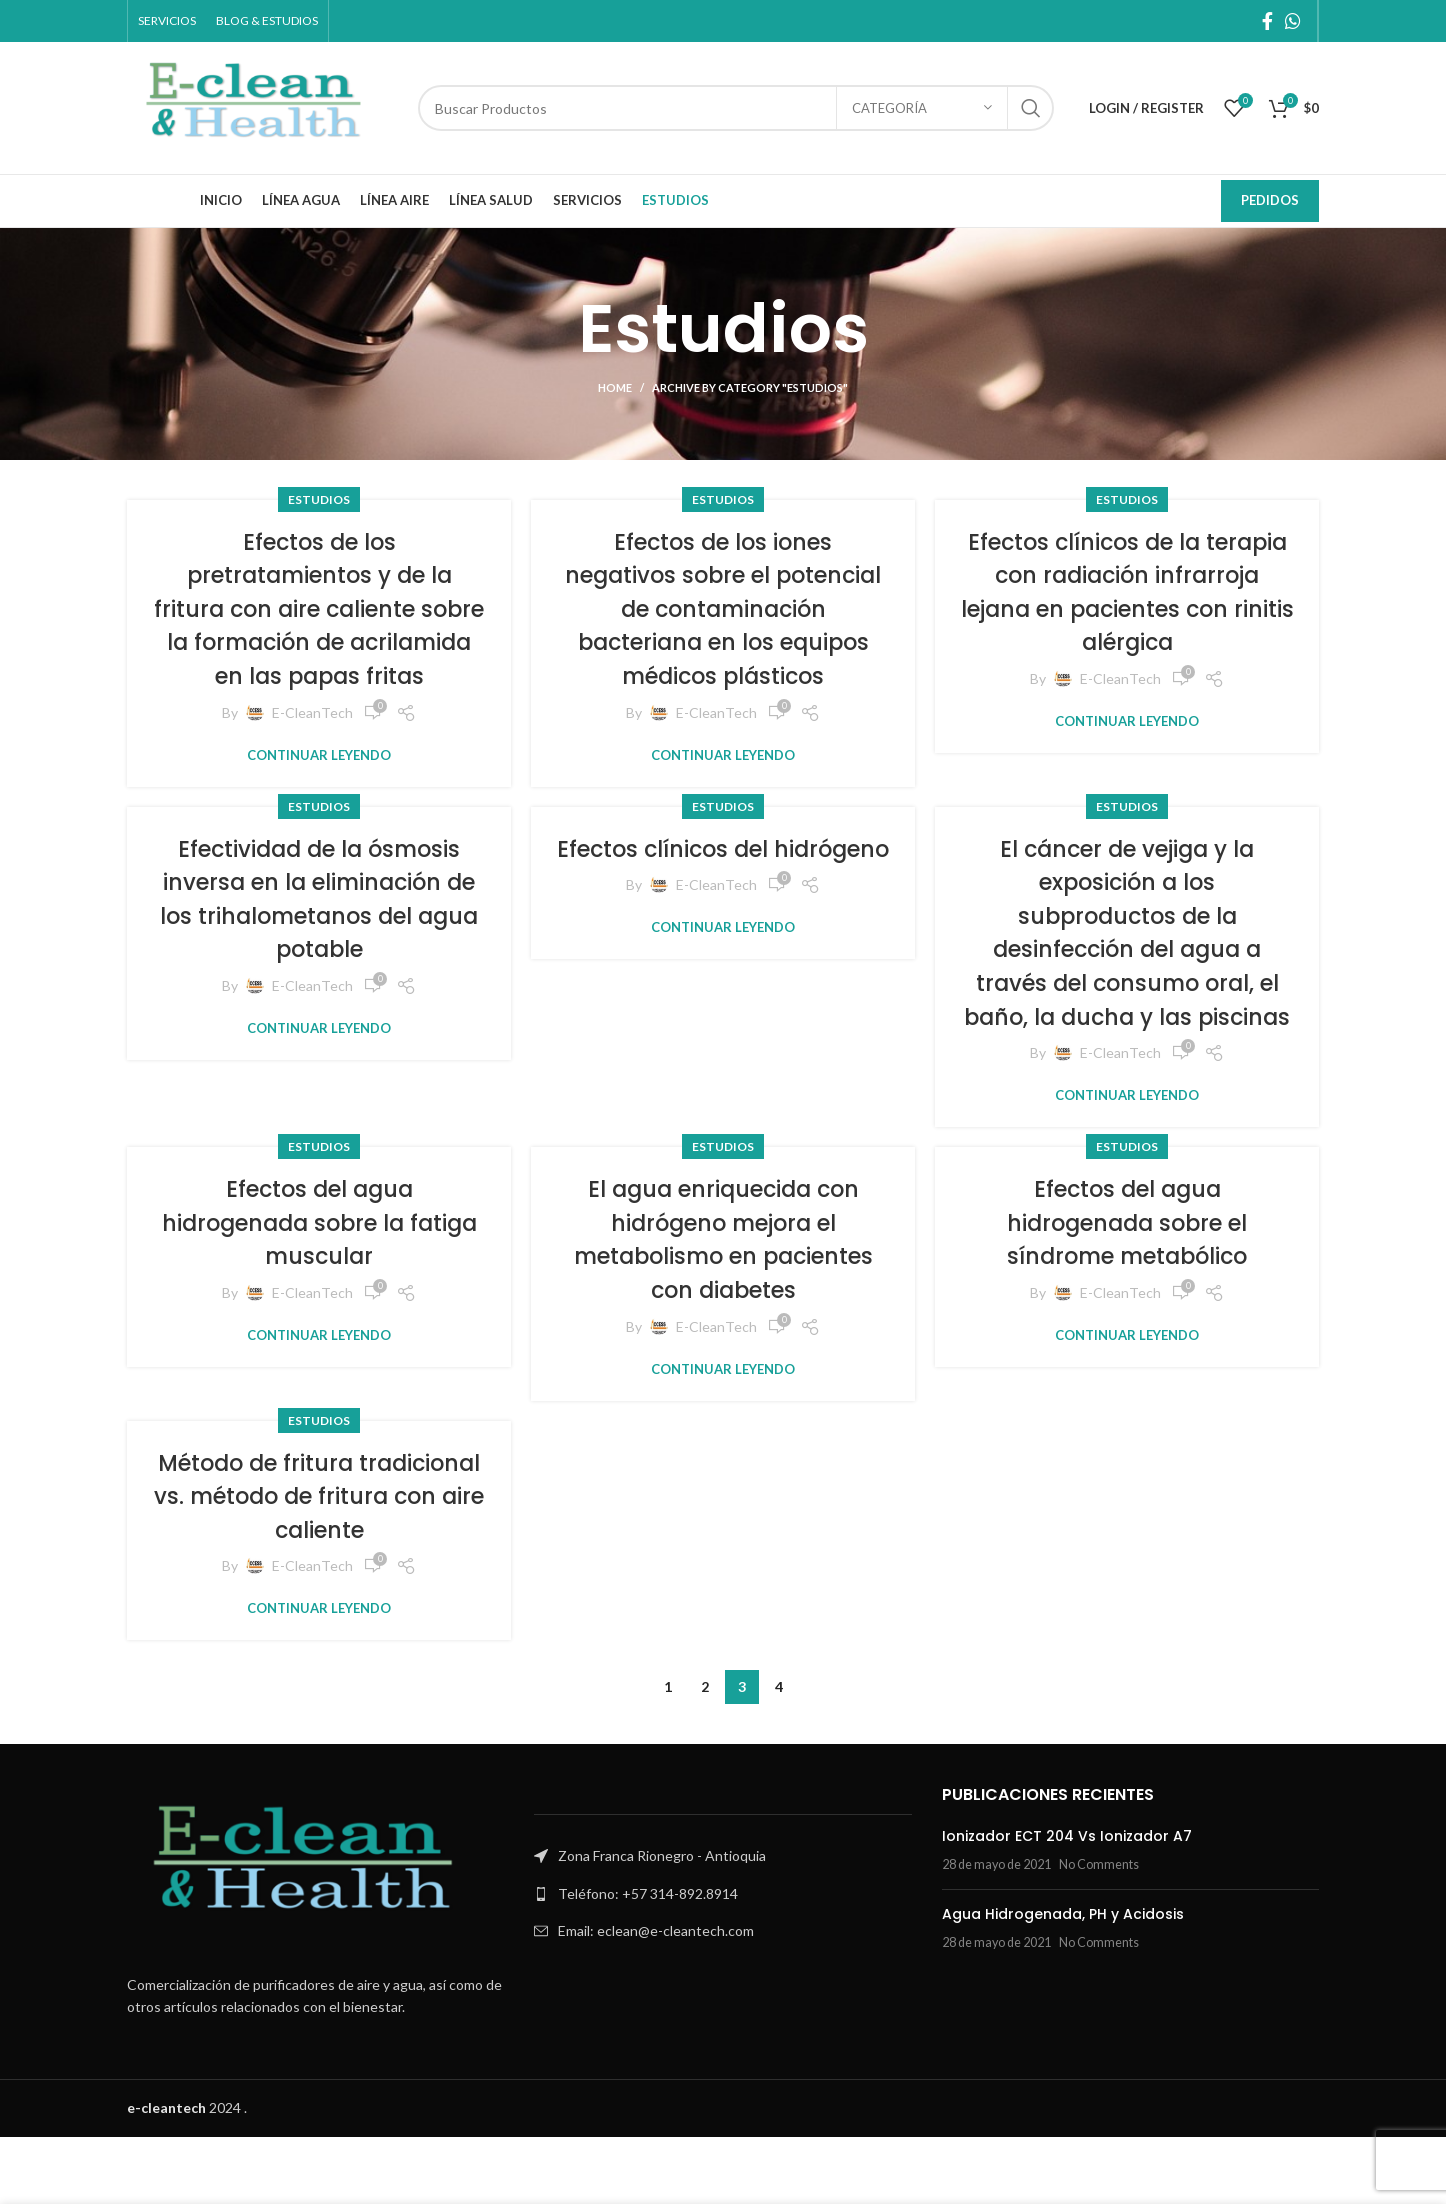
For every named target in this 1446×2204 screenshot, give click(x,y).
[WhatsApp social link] (1293, 21)
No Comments (1099, 1931)
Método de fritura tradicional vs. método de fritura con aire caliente (319, 1563)
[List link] (722, 1961)
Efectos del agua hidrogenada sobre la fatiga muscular (319, 1289)
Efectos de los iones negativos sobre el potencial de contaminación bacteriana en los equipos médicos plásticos (723, 625)
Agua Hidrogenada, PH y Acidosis (1063, 1981)
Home (615, 387)
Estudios (319, 499)
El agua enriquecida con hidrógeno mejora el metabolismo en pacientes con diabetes (723, 1306)
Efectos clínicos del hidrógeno (723, 898)
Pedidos (1270, 200)
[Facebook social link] (1267, 21)
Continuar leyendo (319, 788)
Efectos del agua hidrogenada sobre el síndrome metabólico (1127, 1289)
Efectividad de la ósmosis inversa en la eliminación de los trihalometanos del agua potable (319, 932)
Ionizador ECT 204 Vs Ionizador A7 (1067, 1903)
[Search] (736, 108)
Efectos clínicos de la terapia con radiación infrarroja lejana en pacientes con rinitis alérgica (1127, 608)
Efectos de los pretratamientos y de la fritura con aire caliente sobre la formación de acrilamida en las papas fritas (319, 625)
